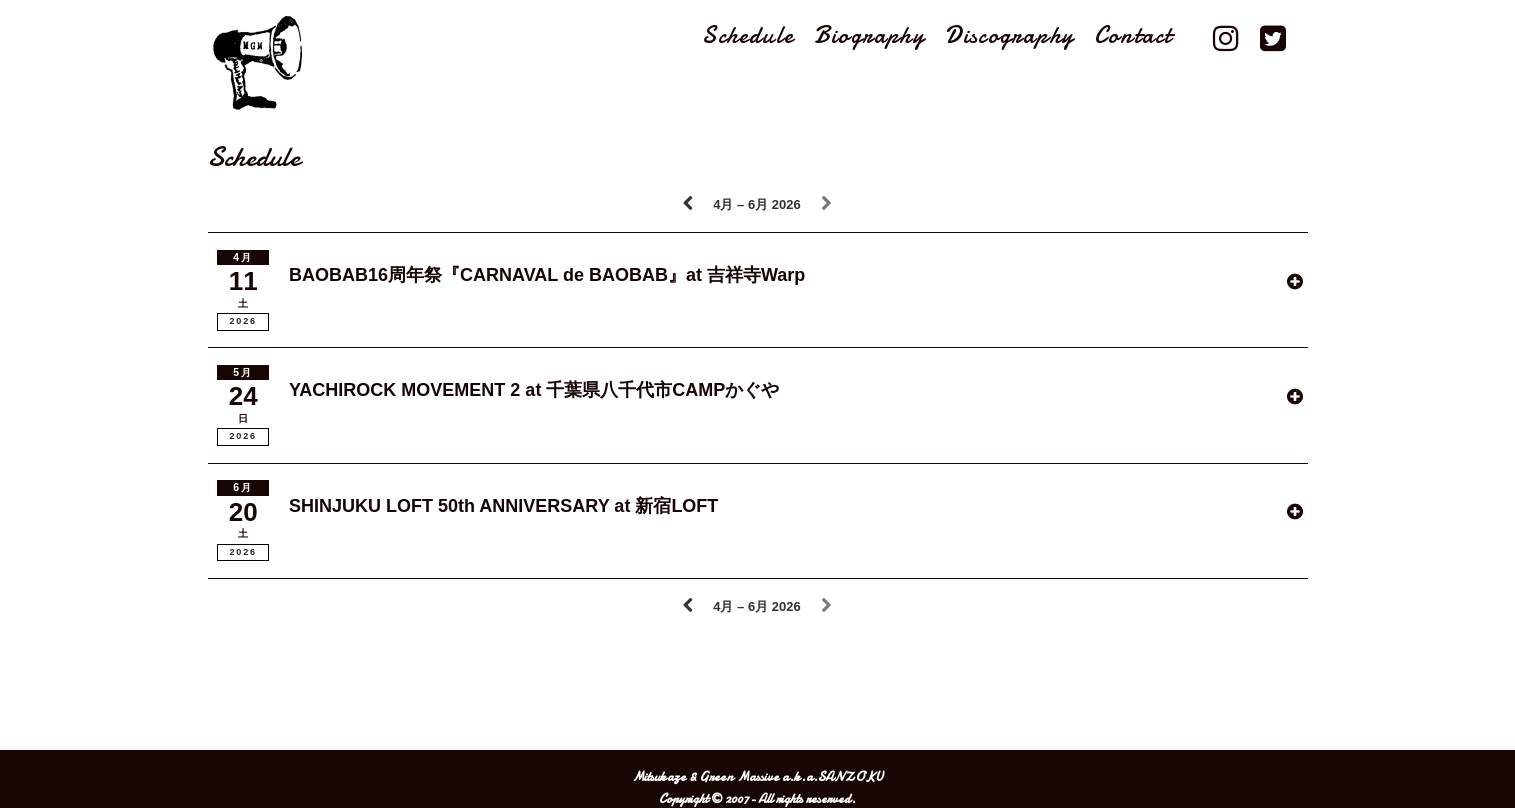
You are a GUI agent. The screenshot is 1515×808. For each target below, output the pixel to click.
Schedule (748, 36)
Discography (1009, 36)
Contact (1133, 36)
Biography (869, 36)
